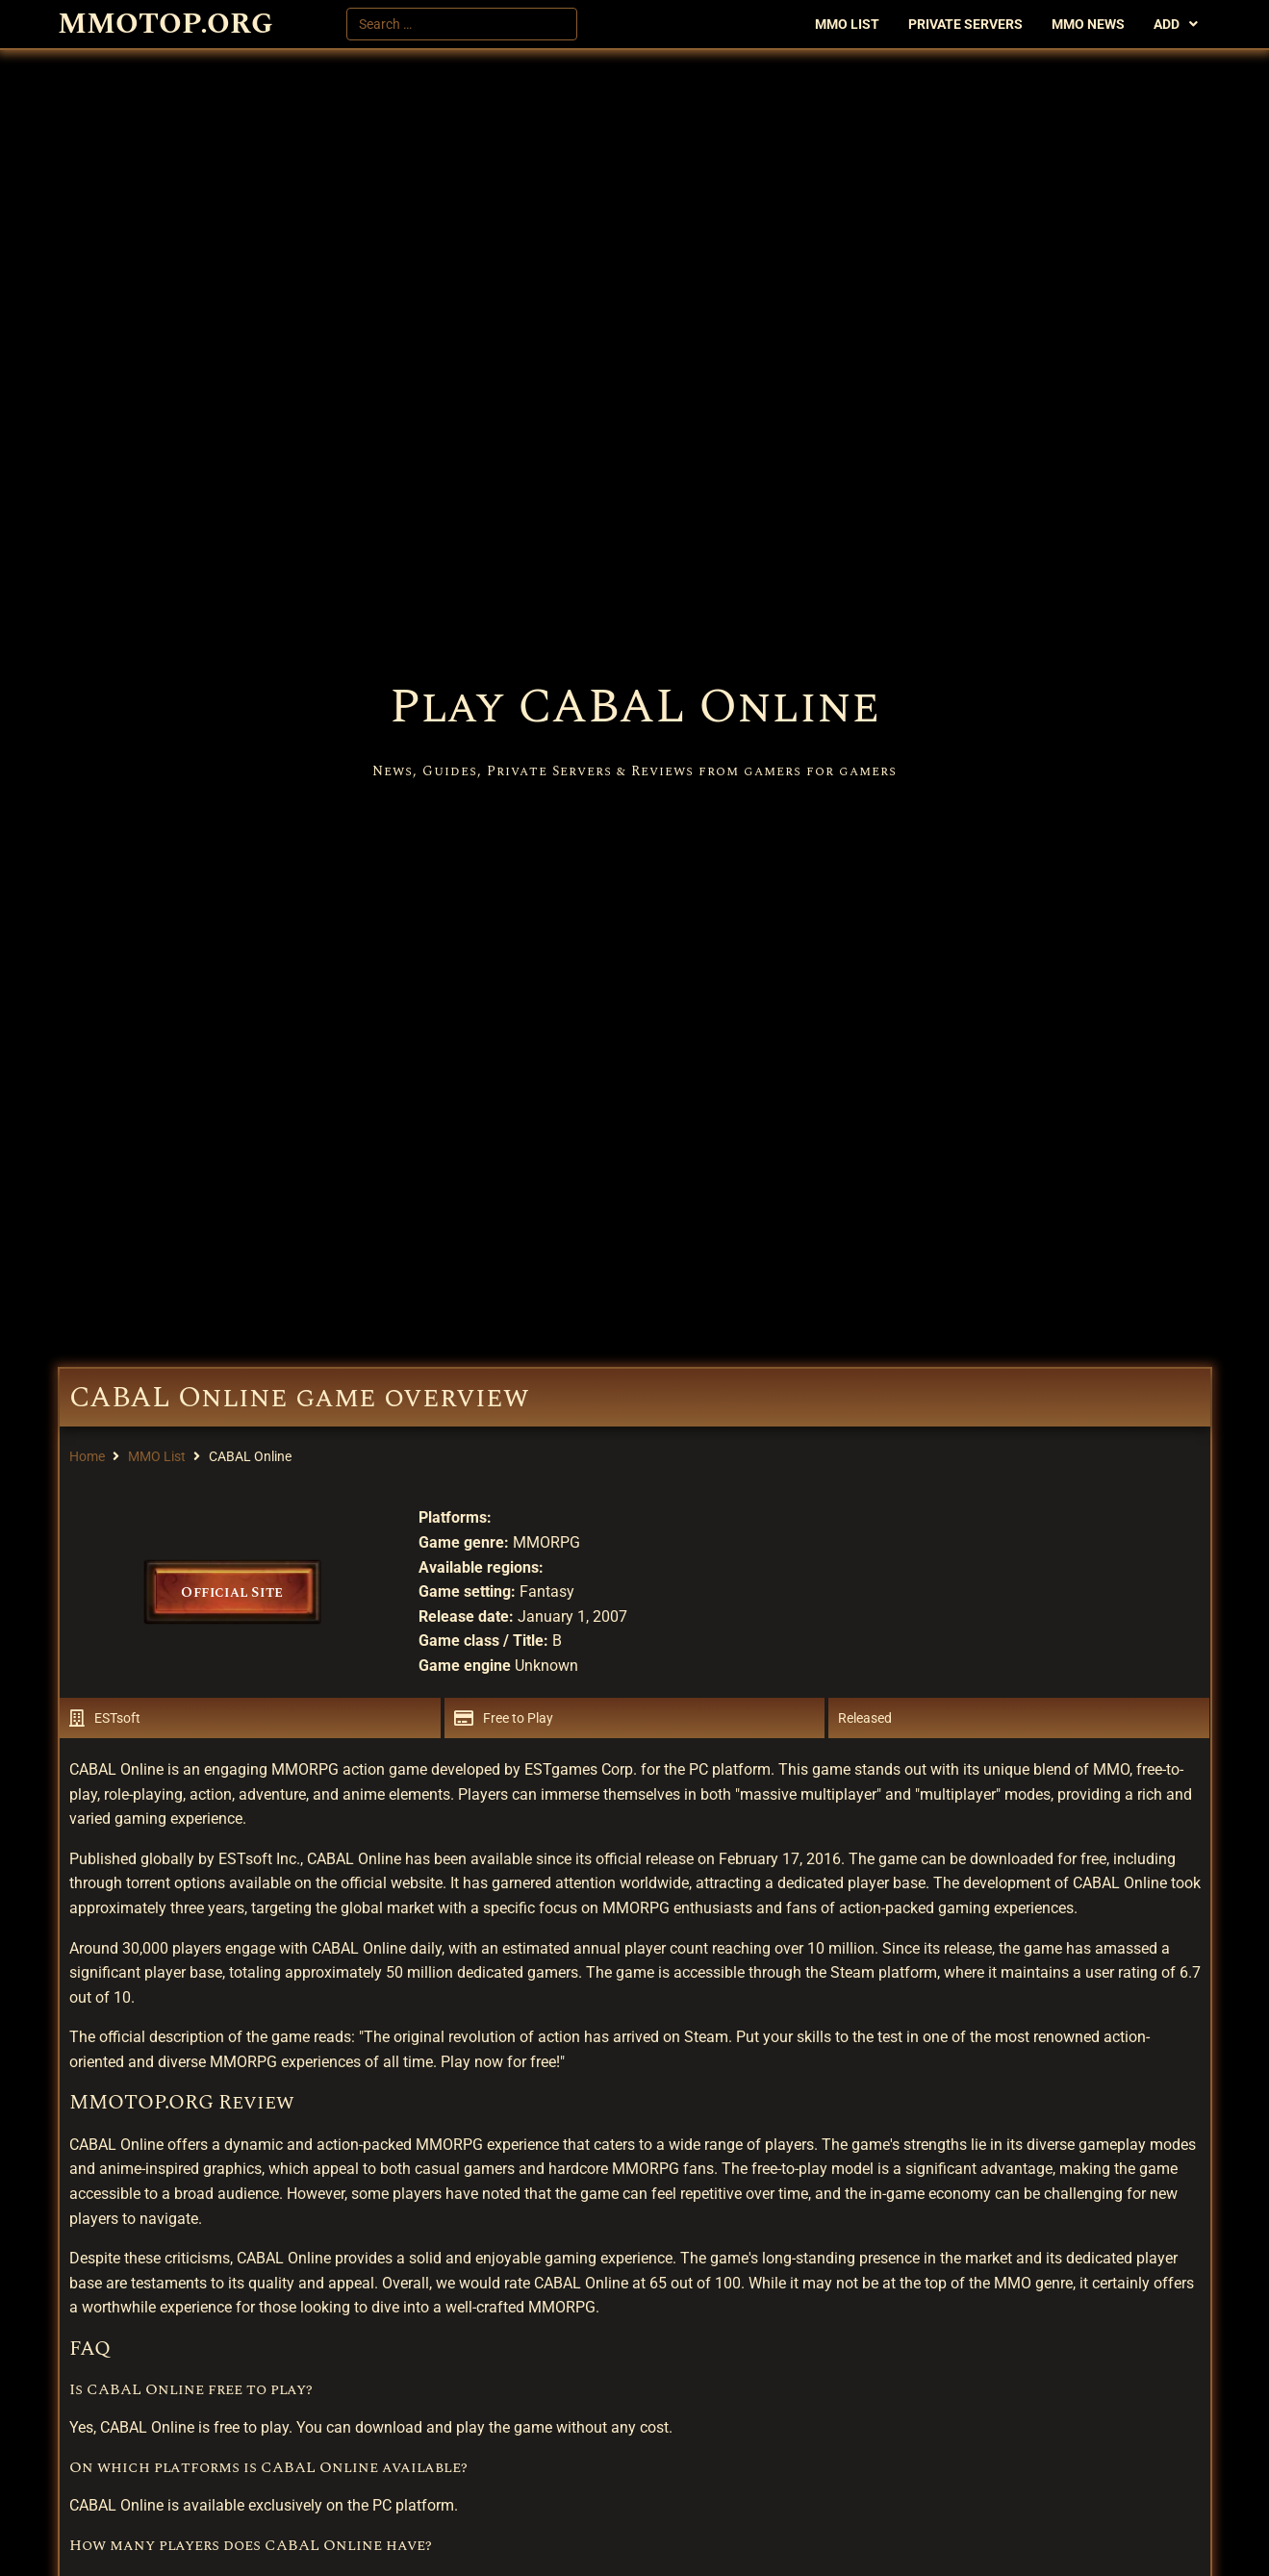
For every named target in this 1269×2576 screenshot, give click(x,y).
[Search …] (461, 24)
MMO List (157, 1456)
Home (87, 1456)
